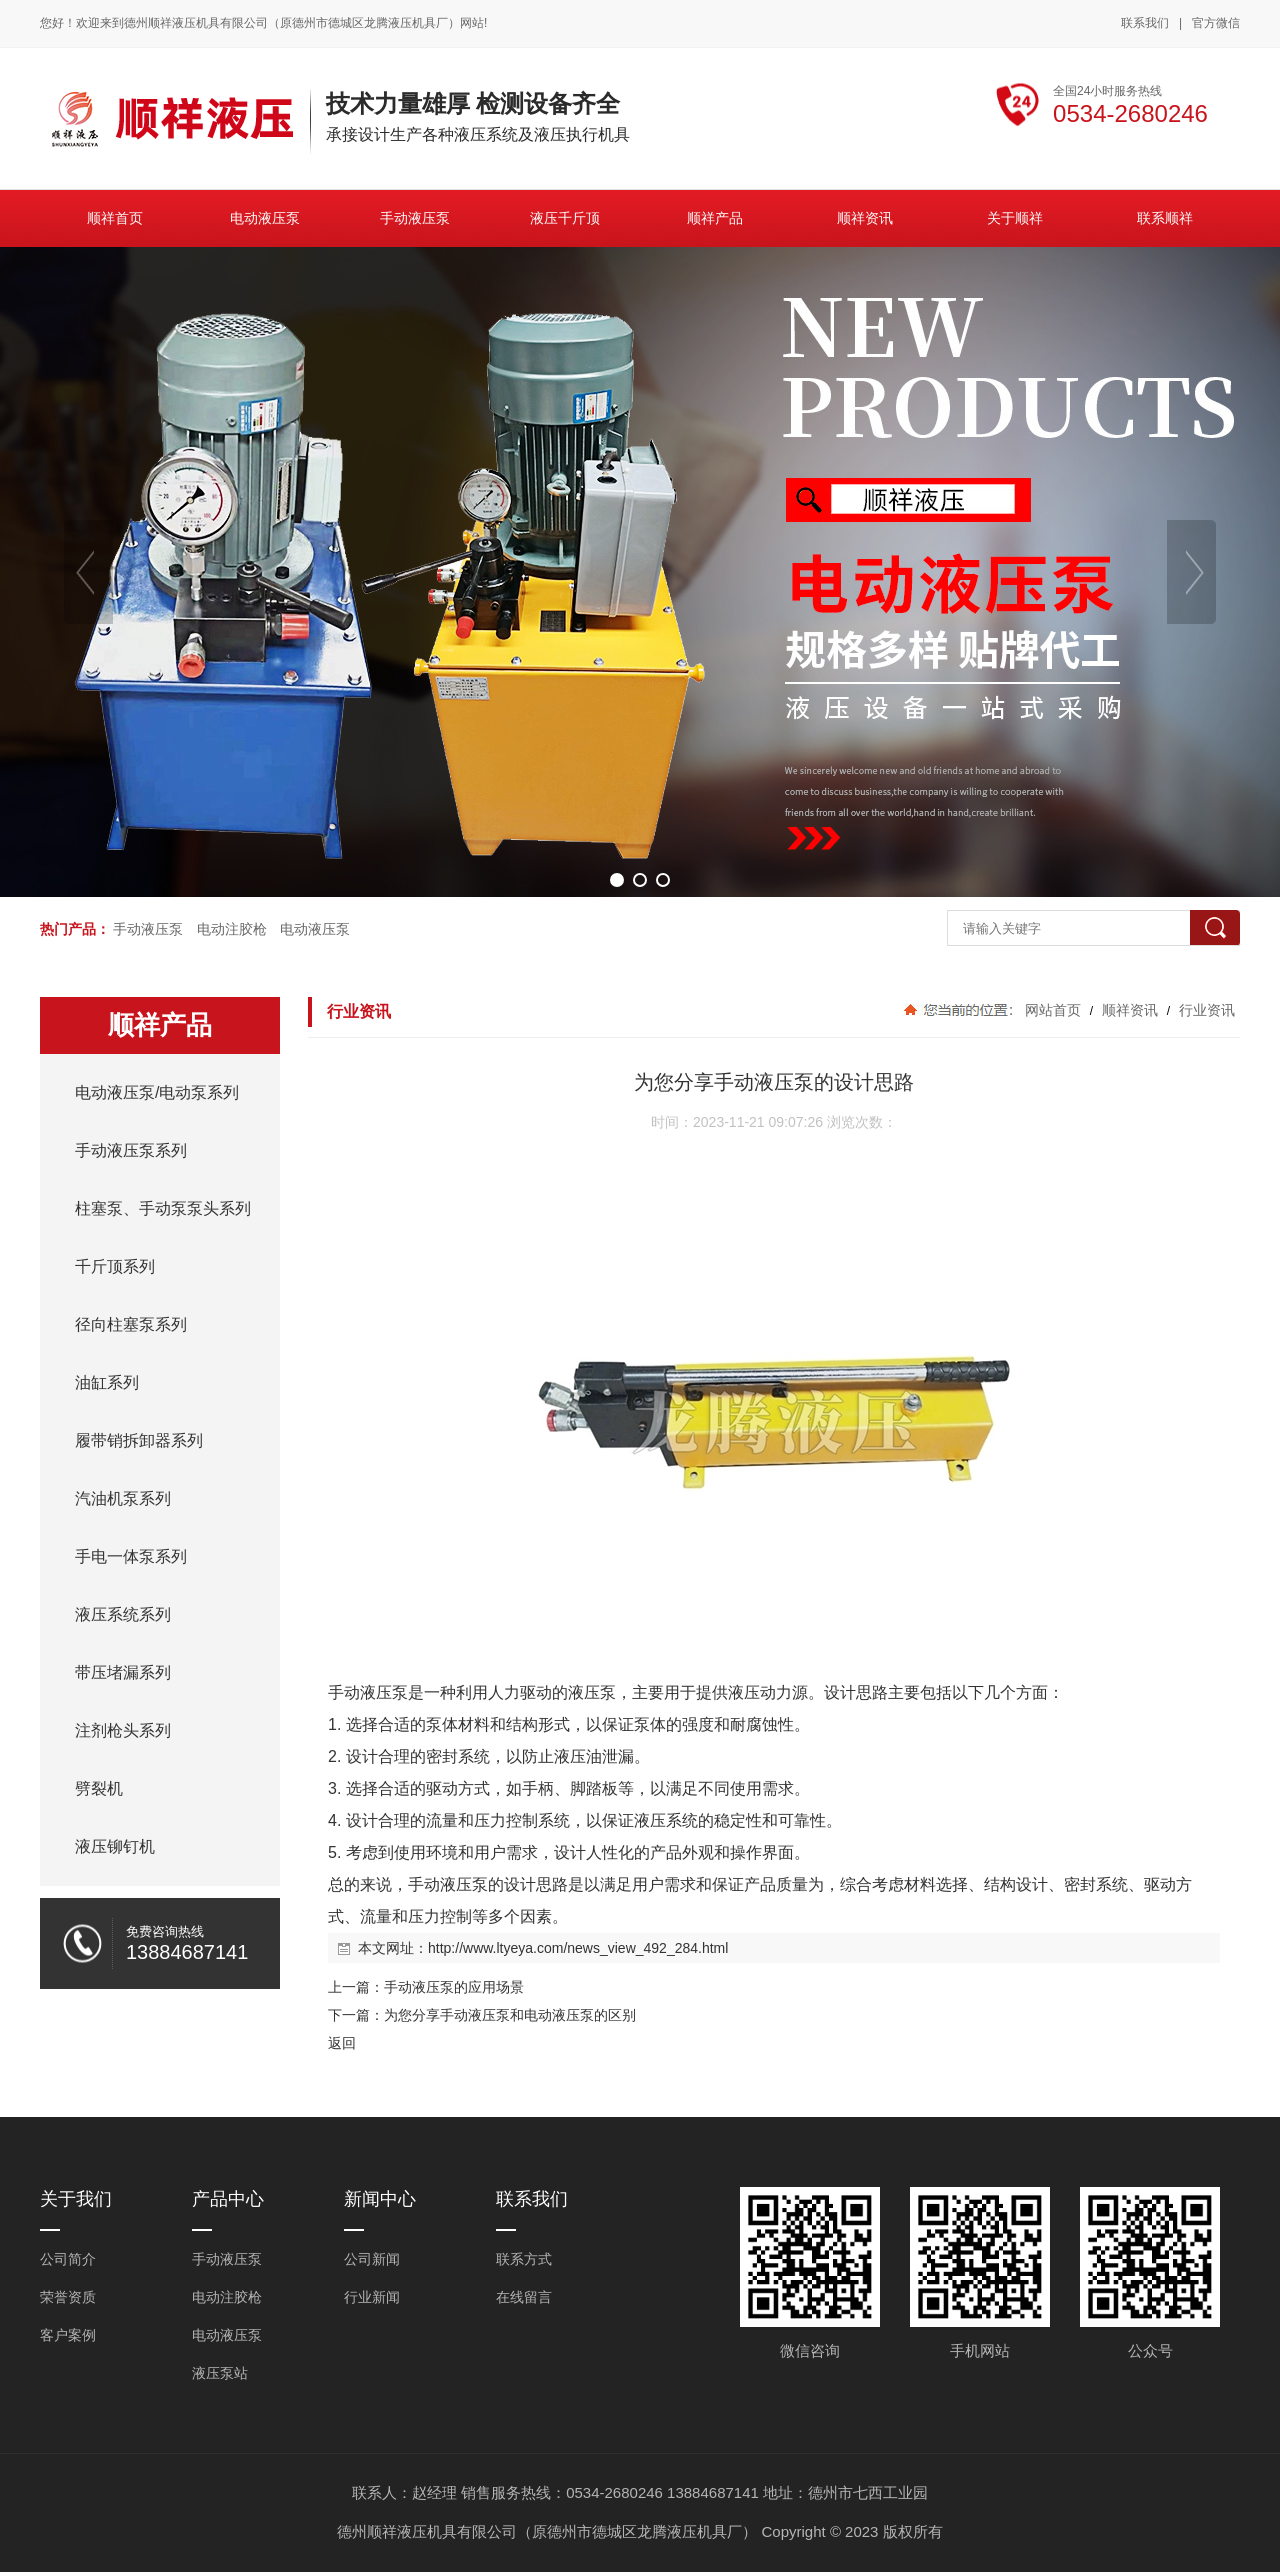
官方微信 (1216, 24)
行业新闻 (372, 2297)
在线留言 (524, 2297)
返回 (342, 2043)
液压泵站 (220, 2373)
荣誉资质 (68, 2297)
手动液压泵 (148, 929)
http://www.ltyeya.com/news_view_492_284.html (578, 1948)
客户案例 (68, 2335)
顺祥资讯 (1130, 1010)
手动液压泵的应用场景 (454, 1987)
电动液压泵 (315, 929)
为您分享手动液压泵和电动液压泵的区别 (510, 2015)
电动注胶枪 (232, 929)
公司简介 (68, 2259)
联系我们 (1145, 23)
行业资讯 (1205, 1010)
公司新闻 (372, 2259)
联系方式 (524, 2259)
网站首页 (1053, 1010)
